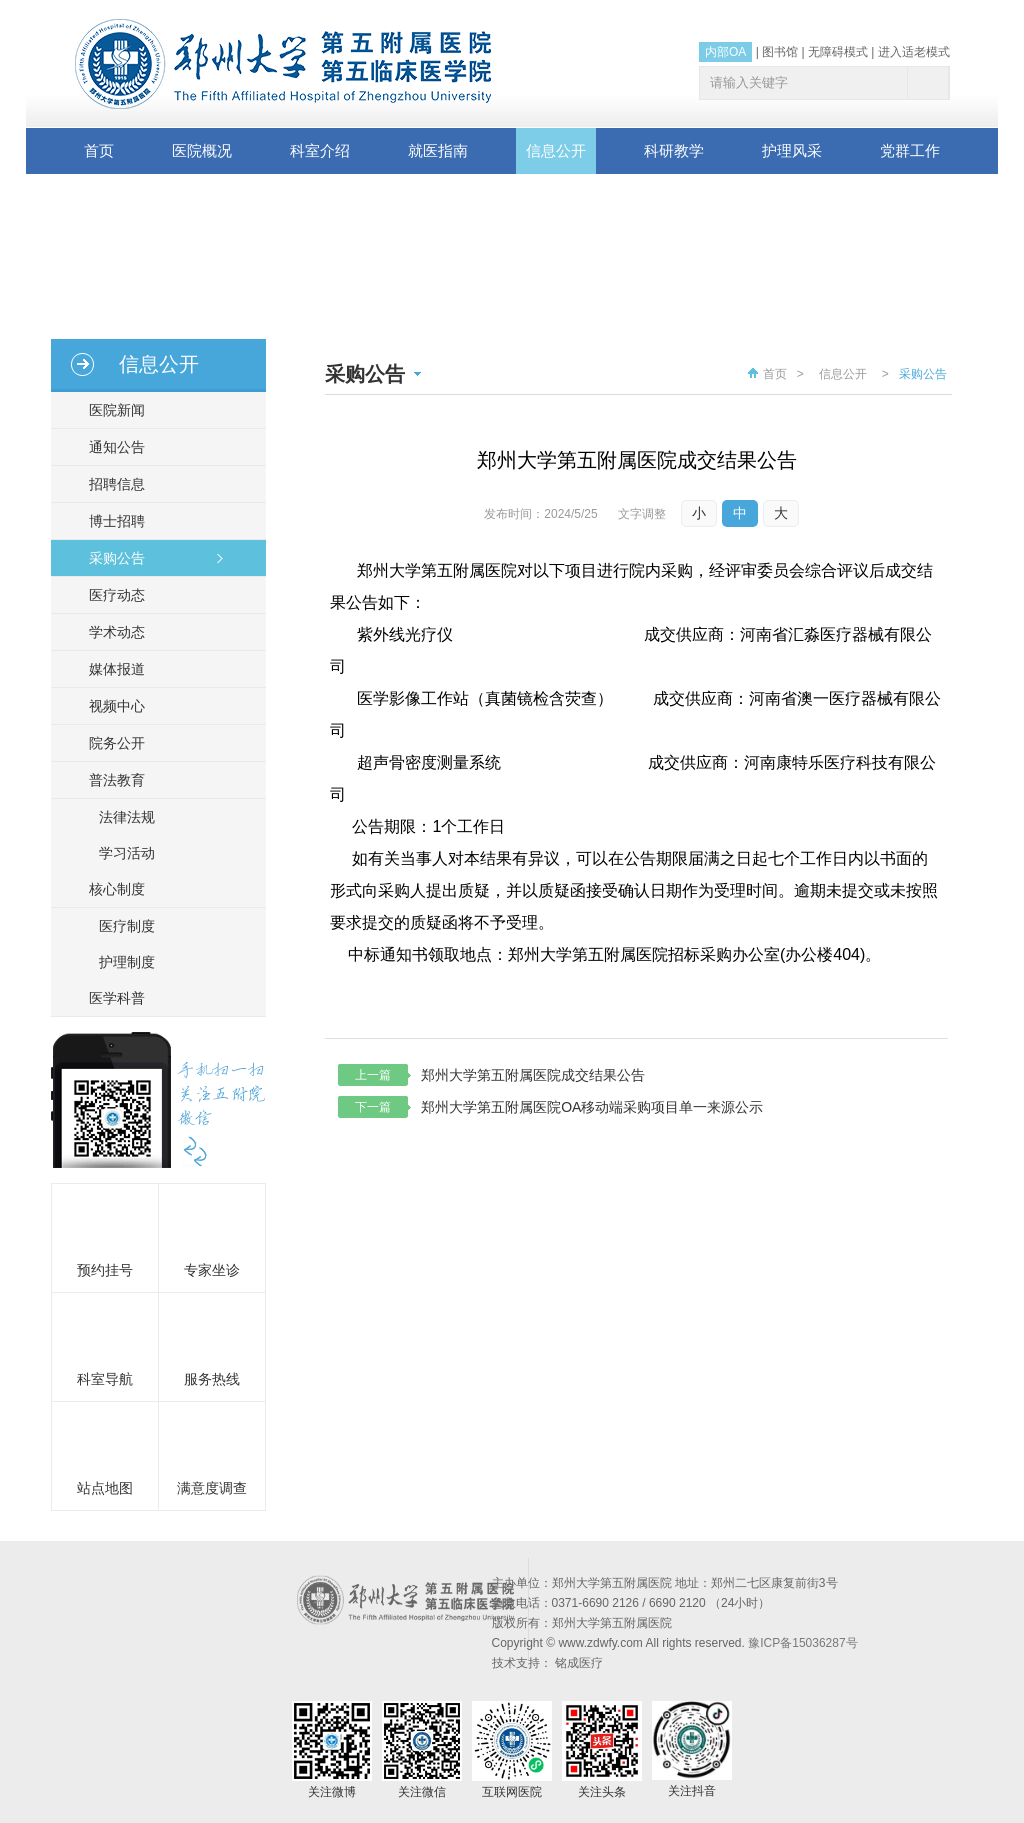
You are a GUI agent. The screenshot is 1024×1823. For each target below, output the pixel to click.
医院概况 (202, 150)
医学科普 (111, 998)
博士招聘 (111, 521)
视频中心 (111, 706)
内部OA (725, 52)
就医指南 (438, 150)
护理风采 (792, 150)
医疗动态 (111, 595)
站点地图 (105, 1488)
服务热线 (212, 1379)
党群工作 (910, 150)
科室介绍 (320, 150)
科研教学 (674, 150)
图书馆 (780, 52)
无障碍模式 (838, 52)
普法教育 (111, 780)
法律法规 (127, 817)
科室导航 (105, 1379)
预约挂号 (105, 1270)
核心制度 (111, 889)
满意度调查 (212, 1488)
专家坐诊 (212, 1270)
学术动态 (111, 632)
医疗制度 (127, 926)
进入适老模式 (914, 52)
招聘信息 (111, 484)
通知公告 (111, 447)
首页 (99, 150)
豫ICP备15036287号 (802, 1643)
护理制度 (127, 962)
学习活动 (127, 853)
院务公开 (111, 743)
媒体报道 (111, 669)
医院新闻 (111, 410)
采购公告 (111, 558)
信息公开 (556, 150)
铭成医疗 (579, 1663)
